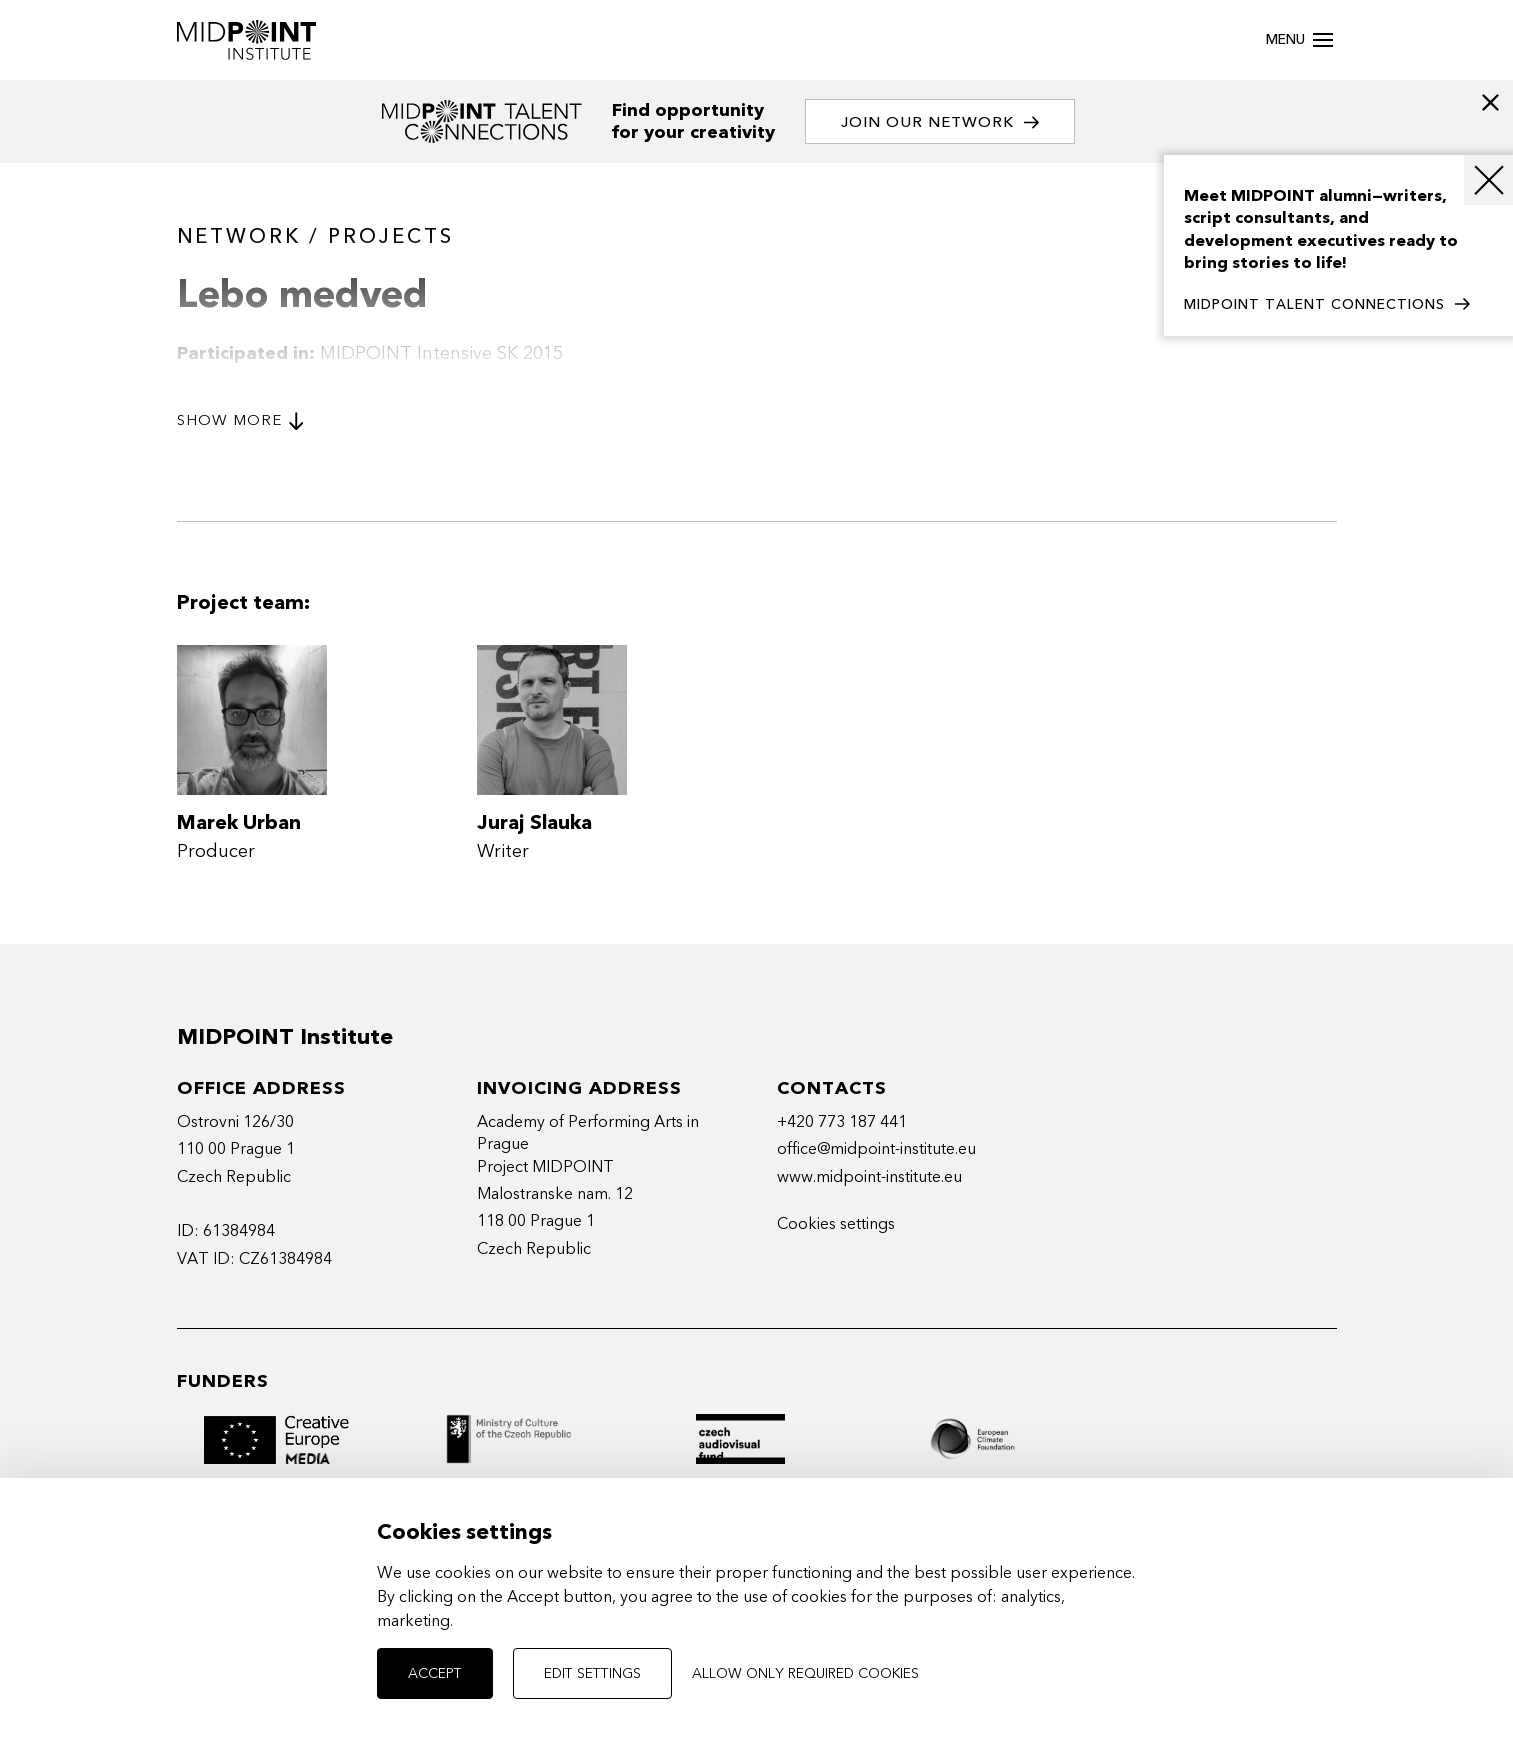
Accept (435, 1673)
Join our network (940, 122)
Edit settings (592, 1673)
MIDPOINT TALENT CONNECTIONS (1327, 305)
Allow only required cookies (805, 1673)
